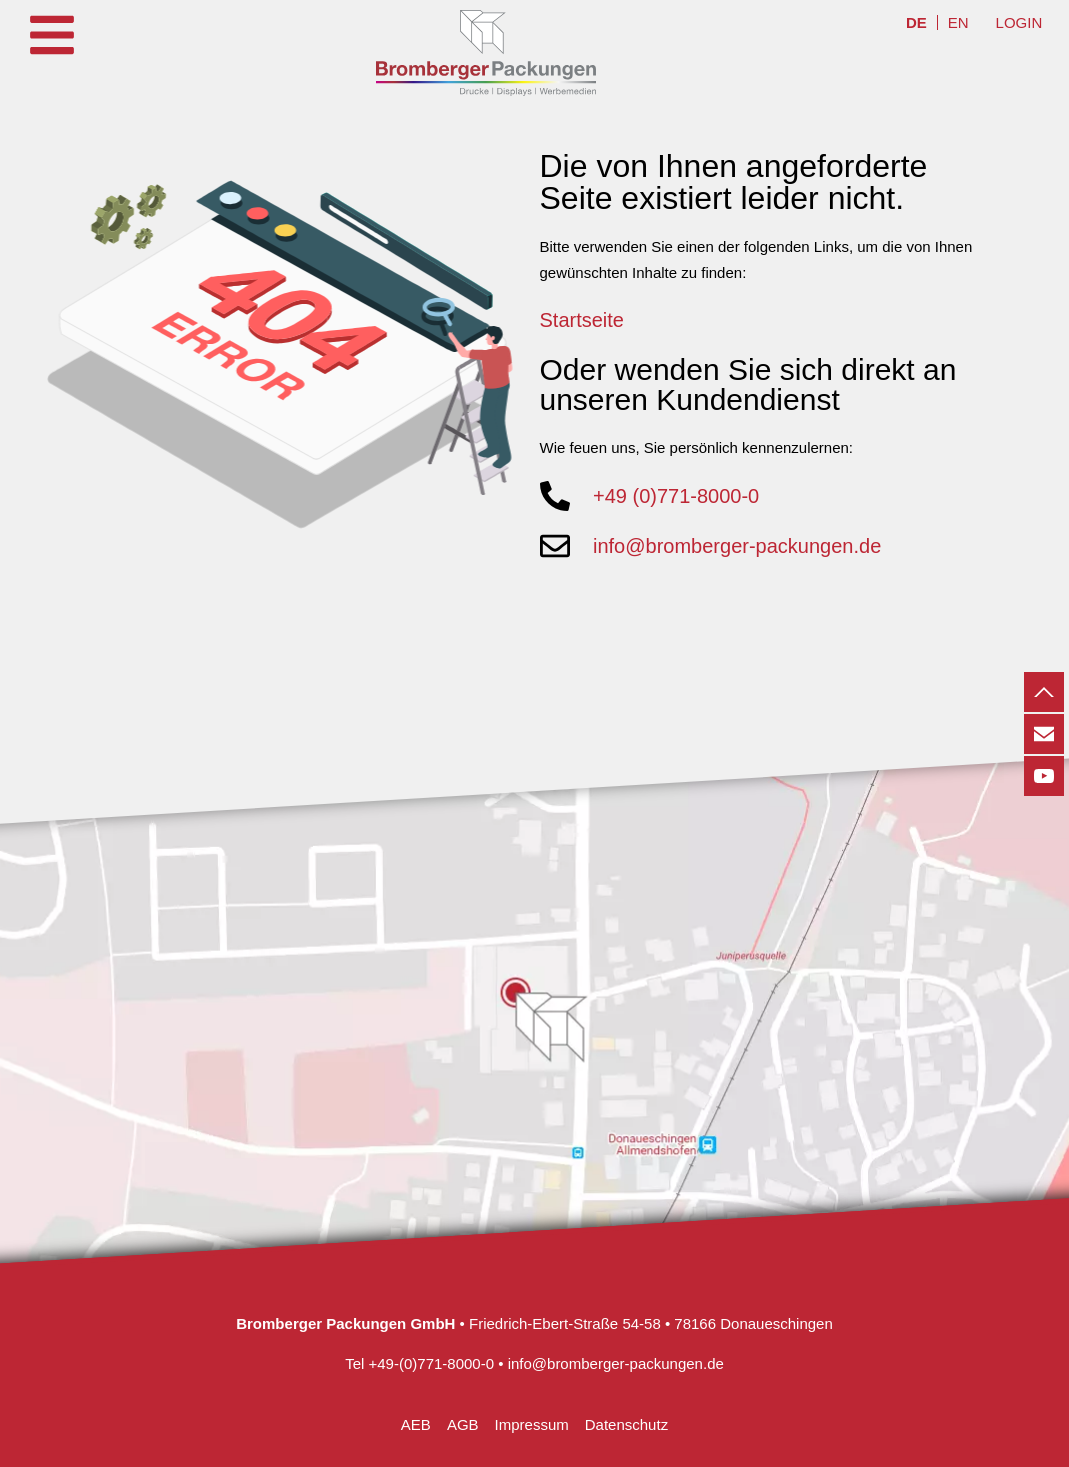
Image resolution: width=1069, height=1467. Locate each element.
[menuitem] (916, 22)
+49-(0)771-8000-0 (432, 1363)
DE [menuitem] (916, 22)
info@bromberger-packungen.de (616, 1363)
